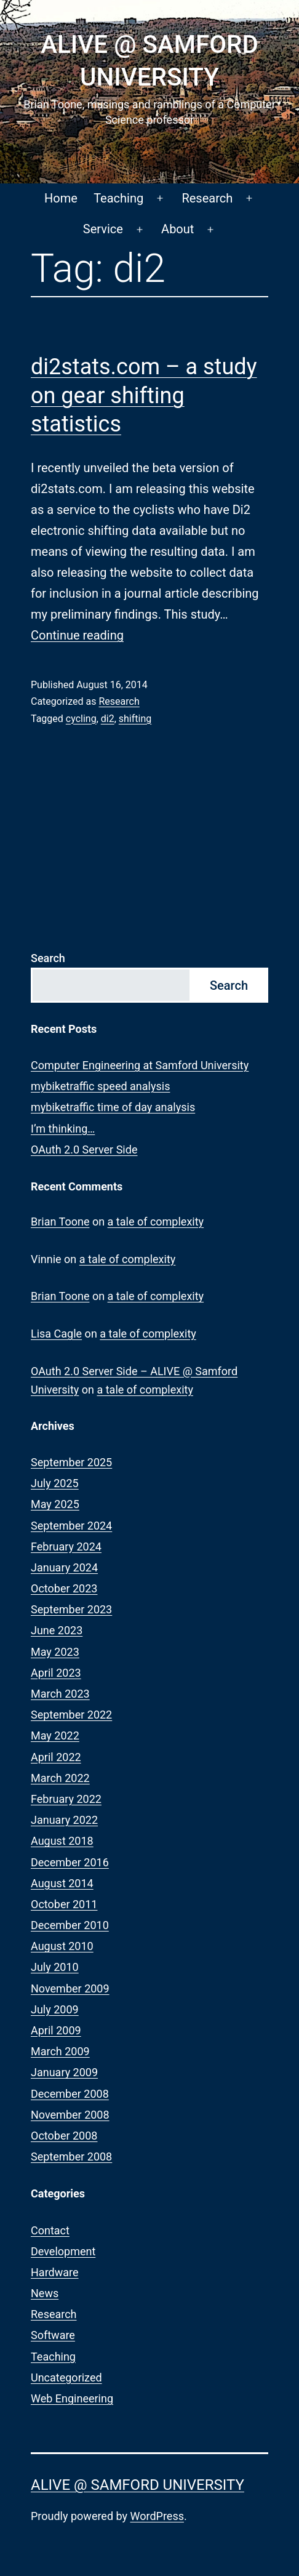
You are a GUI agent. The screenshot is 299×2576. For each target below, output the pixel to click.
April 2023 (56, 1672)
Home (61, 198)
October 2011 (64, 1904)
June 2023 (56, 1630)
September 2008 (71, 2156)
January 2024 (64, 1567)
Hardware (55, 2272)
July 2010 (55, 1966)
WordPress (157, 2516)
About (177, 229)
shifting (135, 718)
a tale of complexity (156, 1221)
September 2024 (71, 1525)
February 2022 (66, 1798)
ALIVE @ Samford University (137, 2485)
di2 (107, 718)
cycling (81, 718)
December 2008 (70, 2093)
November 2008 (70, 2114)
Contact (50, 2230)
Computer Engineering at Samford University (140, 1065)
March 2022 (60, 1778)
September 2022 (71, 1714)
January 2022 (64, 1819)
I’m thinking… (63, 1128)
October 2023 (64, 1588)
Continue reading (77, 635)
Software (53, 2335)
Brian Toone (60, 1221)
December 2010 (70, 1925)
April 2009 (56, 2030)
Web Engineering (72, 2398)
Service (103, 229)
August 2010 (62, 1946)
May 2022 (55, 1735)
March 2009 (60, 2051)
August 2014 (62, 1883)
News (44, 2293)
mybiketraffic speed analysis (100, 1086)
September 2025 (71, 1462)
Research (207, 198)
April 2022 (56, 1757)
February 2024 (66, 1546)
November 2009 (70, 1988)
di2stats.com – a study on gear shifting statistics (144, 396)
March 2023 (60, 1693)
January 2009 (64, 2072)
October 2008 (64, 2135)
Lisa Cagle (56, 1333)
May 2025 (55, 1504)
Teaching (118, 198)
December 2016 (70, 1862)
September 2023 (71, 1609)
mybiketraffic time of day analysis (113, 1107)
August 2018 (62, 1840)
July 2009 (55, 2009)
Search (48, 958)
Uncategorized (66, 2377)
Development (63, 2251)
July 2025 (55, 1483)
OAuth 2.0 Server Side (84, 1149)
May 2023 (55, 1651)
